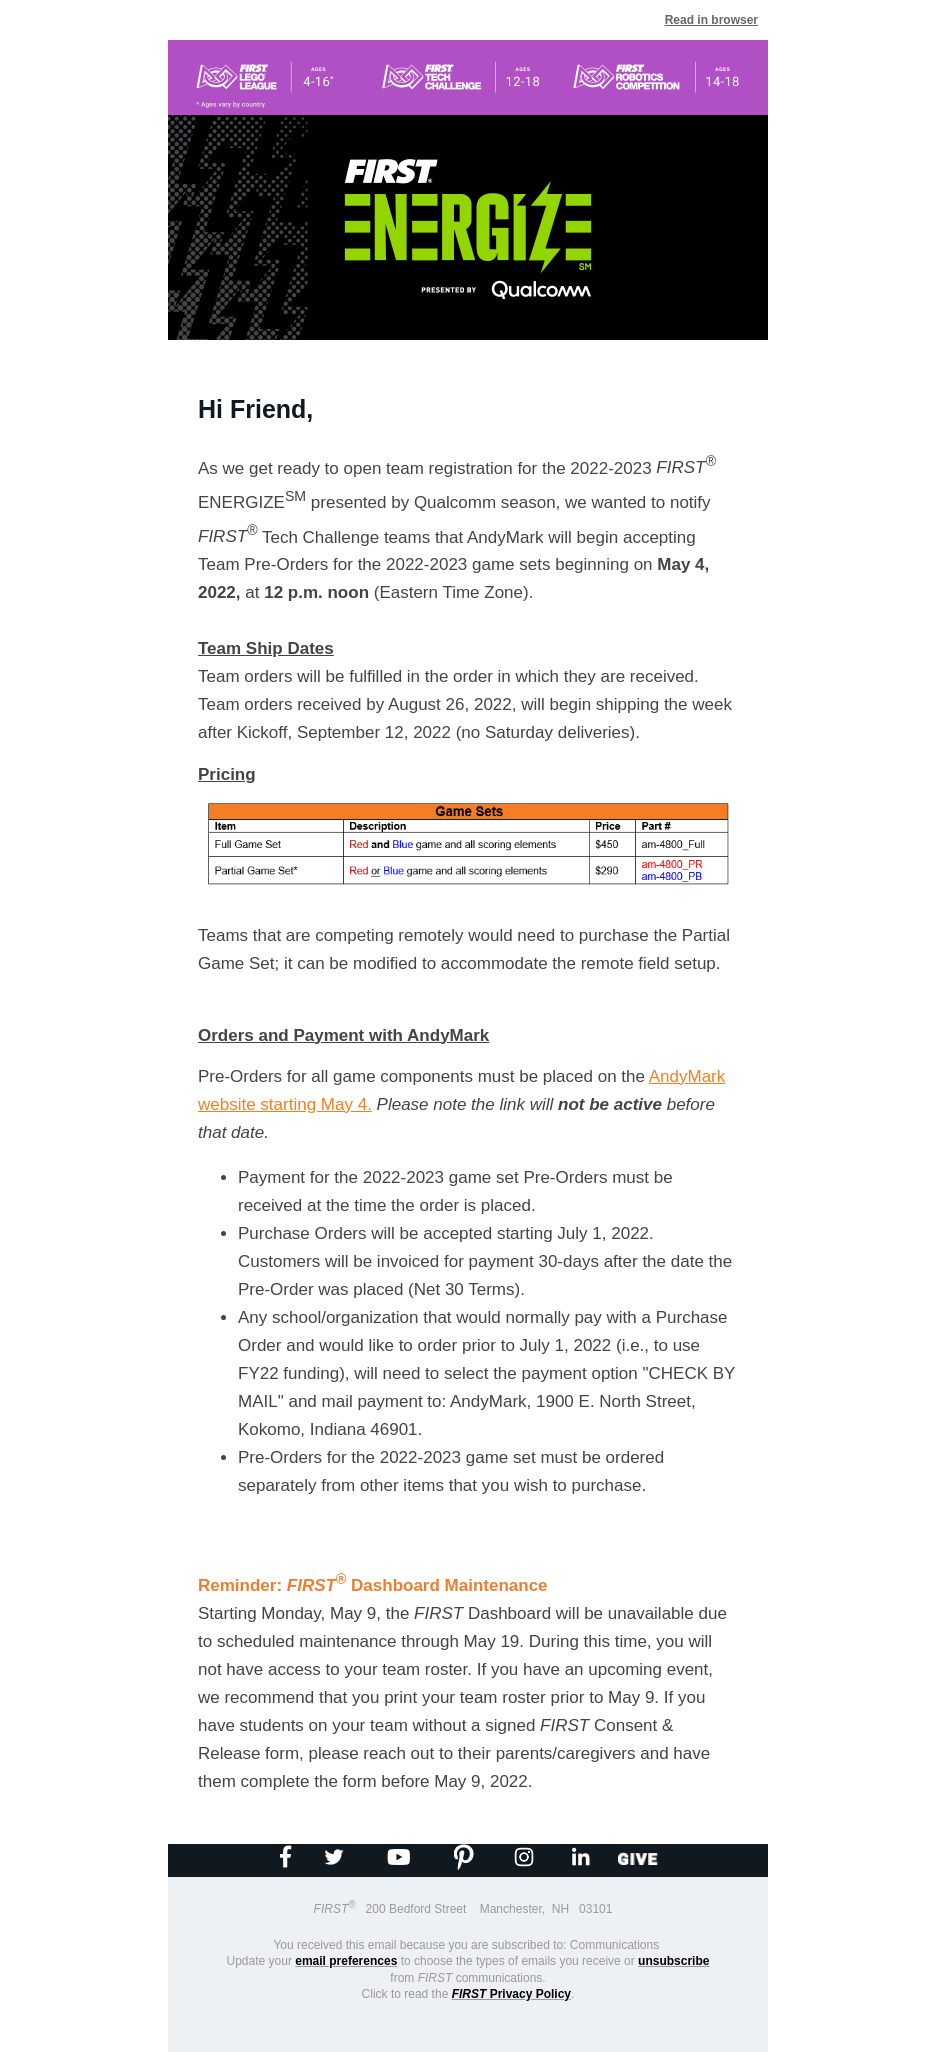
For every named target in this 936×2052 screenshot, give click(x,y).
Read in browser (711, 20)
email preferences (346, 1961)
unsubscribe (673, 1961)
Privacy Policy (511, 1994)
